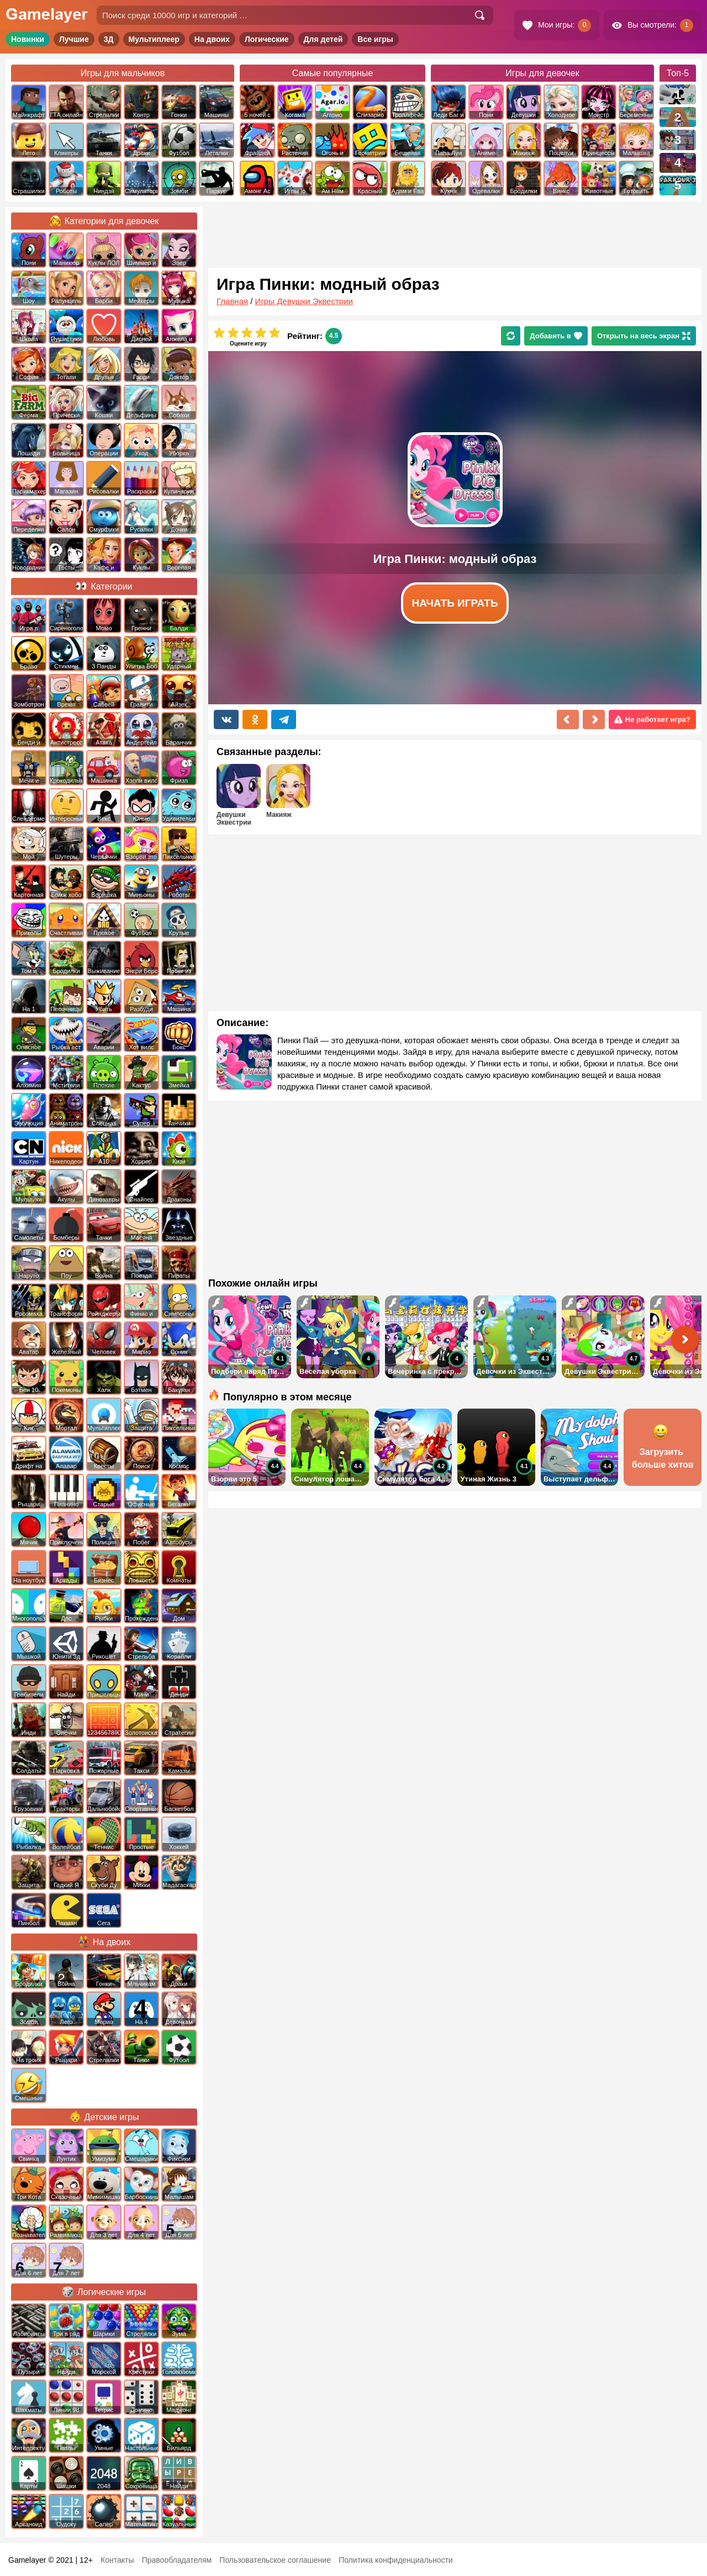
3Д (109, 39)
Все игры (375, 39)
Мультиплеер (154, 39)
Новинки (27, 39)
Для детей (323, 39)
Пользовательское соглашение (275, 2560)
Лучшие (74, 39)
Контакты (117, 2560)
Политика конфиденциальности (396, 2560)
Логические (267, 39)
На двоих (212, 39)
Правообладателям (177, 2560)
